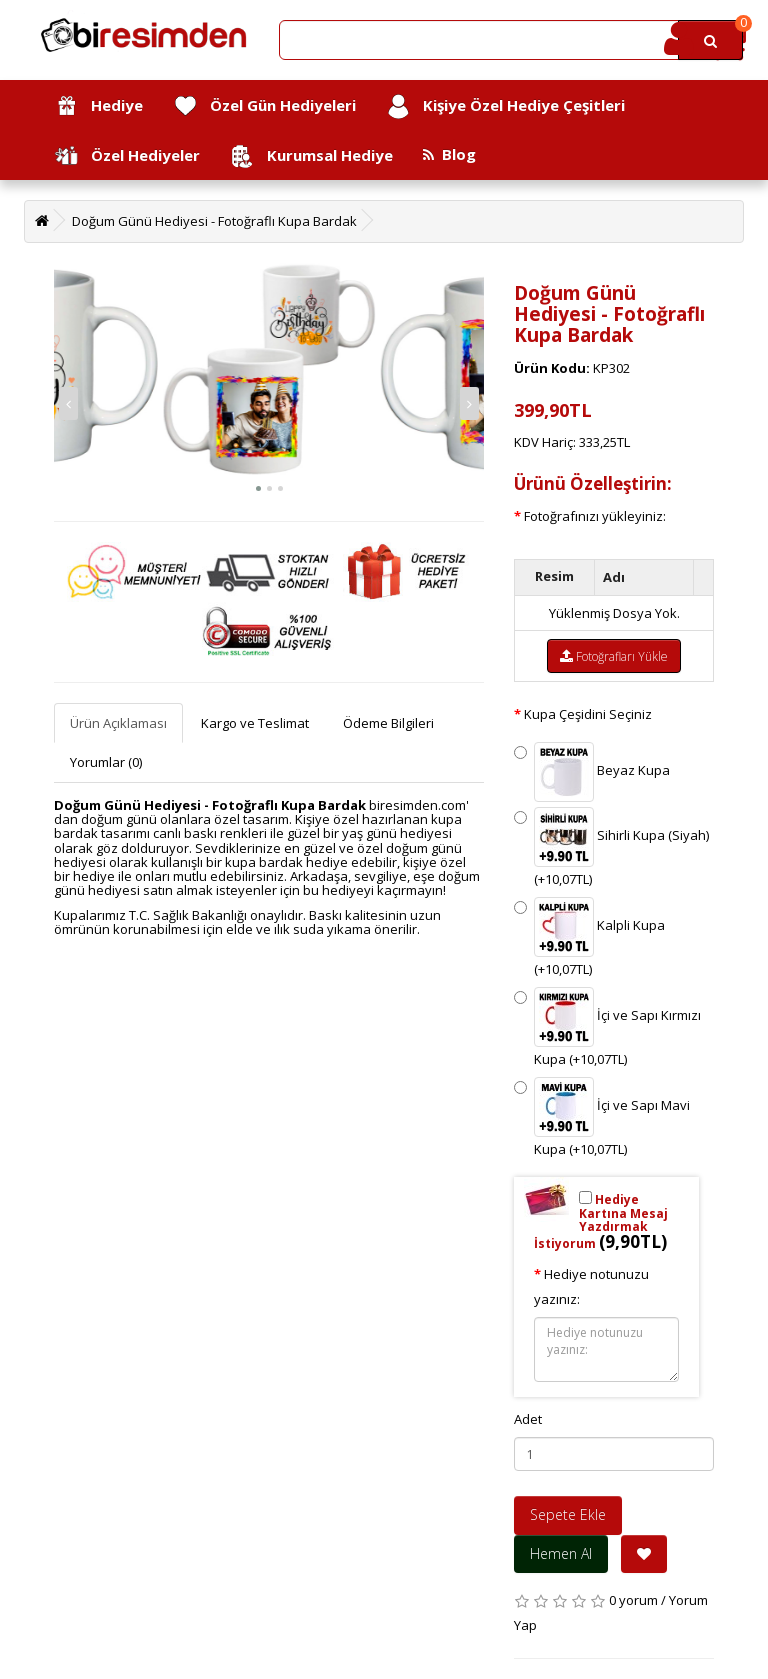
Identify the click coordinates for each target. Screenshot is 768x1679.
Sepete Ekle (568, 1514)
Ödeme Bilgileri (388, 723)
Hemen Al (561, 1553)
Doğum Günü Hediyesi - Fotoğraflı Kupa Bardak (214, 221)
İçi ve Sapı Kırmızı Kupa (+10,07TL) (607, 1027)
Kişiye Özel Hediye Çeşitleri (505, 106)
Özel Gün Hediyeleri (264, 106)
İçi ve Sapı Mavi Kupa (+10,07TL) (602, 1117)
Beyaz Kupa (592, 772)
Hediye (98, 106)
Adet (528, 1419)
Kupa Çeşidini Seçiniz (588, 714)
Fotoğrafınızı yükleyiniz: (595, 516)
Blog (449, 154)
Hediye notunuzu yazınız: (591, 1286)
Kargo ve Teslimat (255, 723)
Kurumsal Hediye (311, 156)
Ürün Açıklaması (118, 723)
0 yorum (633, 1600)
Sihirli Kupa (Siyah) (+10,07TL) (611, 847)
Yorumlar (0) (106, 762)
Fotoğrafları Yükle (614, 656)
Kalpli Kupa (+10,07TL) (589, 937)
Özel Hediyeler (127, 156)
